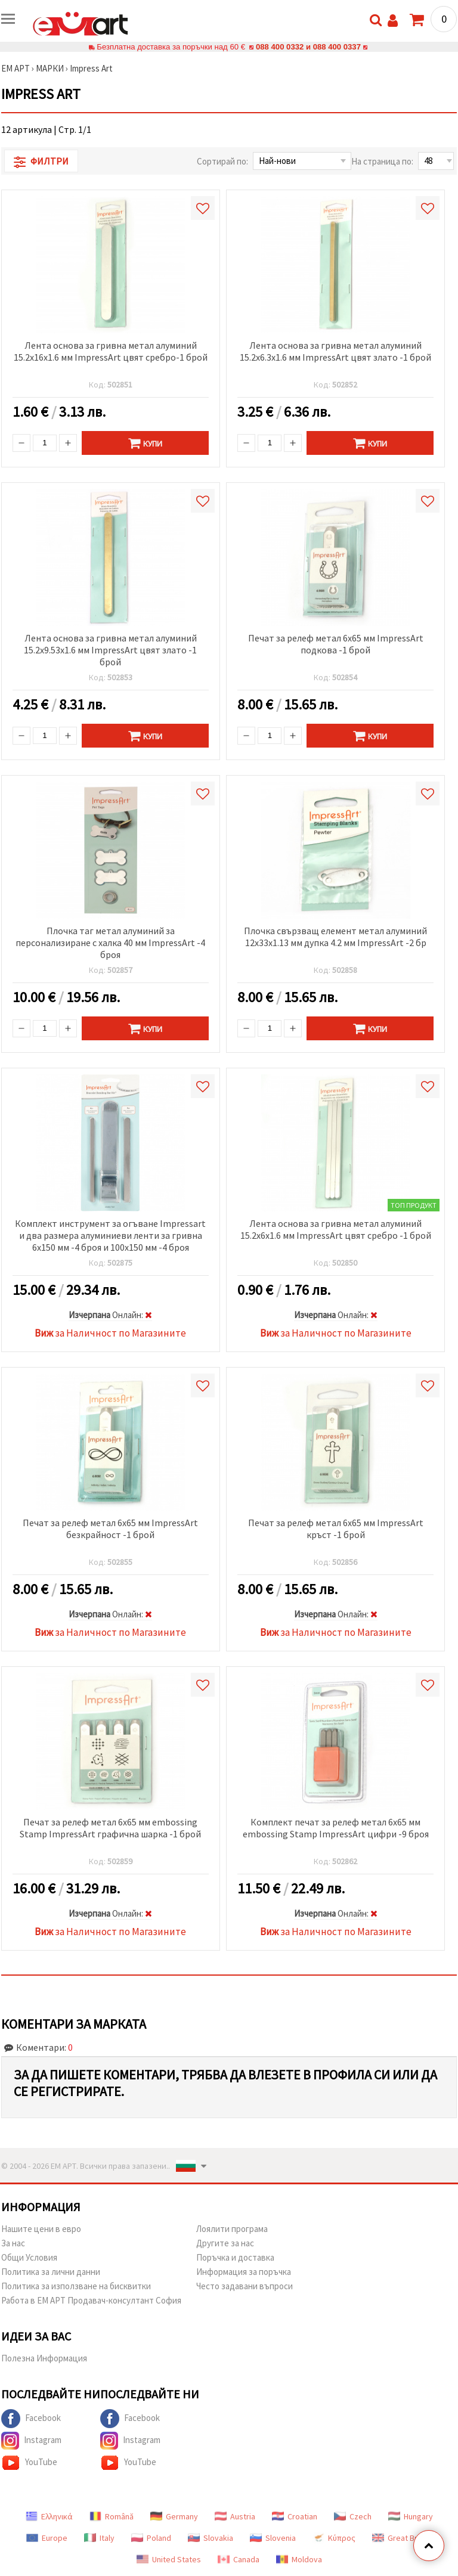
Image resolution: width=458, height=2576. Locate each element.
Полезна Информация (44, 2358)
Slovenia (273, 2537)
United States (169, 2559)
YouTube (29, 2462)
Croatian (294, 2516)
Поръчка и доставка (235, 2257)
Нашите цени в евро (41, 2228)
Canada (238, 2559)
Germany (174, 2516)
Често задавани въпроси (244, 2286)
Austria (235, 2516)
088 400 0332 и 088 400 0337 (308, 46)
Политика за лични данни (50, 2271)
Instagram (31, 2441)
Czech (353, 2516)
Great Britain (402, 2538)
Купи (145, 443)
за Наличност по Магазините (110, 1333)
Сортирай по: (222, 161)
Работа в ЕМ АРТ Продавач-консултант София (91, 2300)
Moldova (299, 2559)
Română (111, 2516)
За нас (13, 2243)
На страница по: (382, 161)
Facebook (31, 2418)
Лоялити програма (232, 2228)
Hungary (410, 2516)
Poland (151, 2537)
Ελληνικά (49, 2516)
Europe (46, 2538)
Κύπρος (333, 2538)
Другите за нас (225, 2243)
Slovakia (210, 2537)
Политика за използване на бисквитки (76, 2286)
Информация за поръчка (243, 2271)
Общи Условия (29, 2257)
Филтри (41, 161)
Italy (99, 2537)
